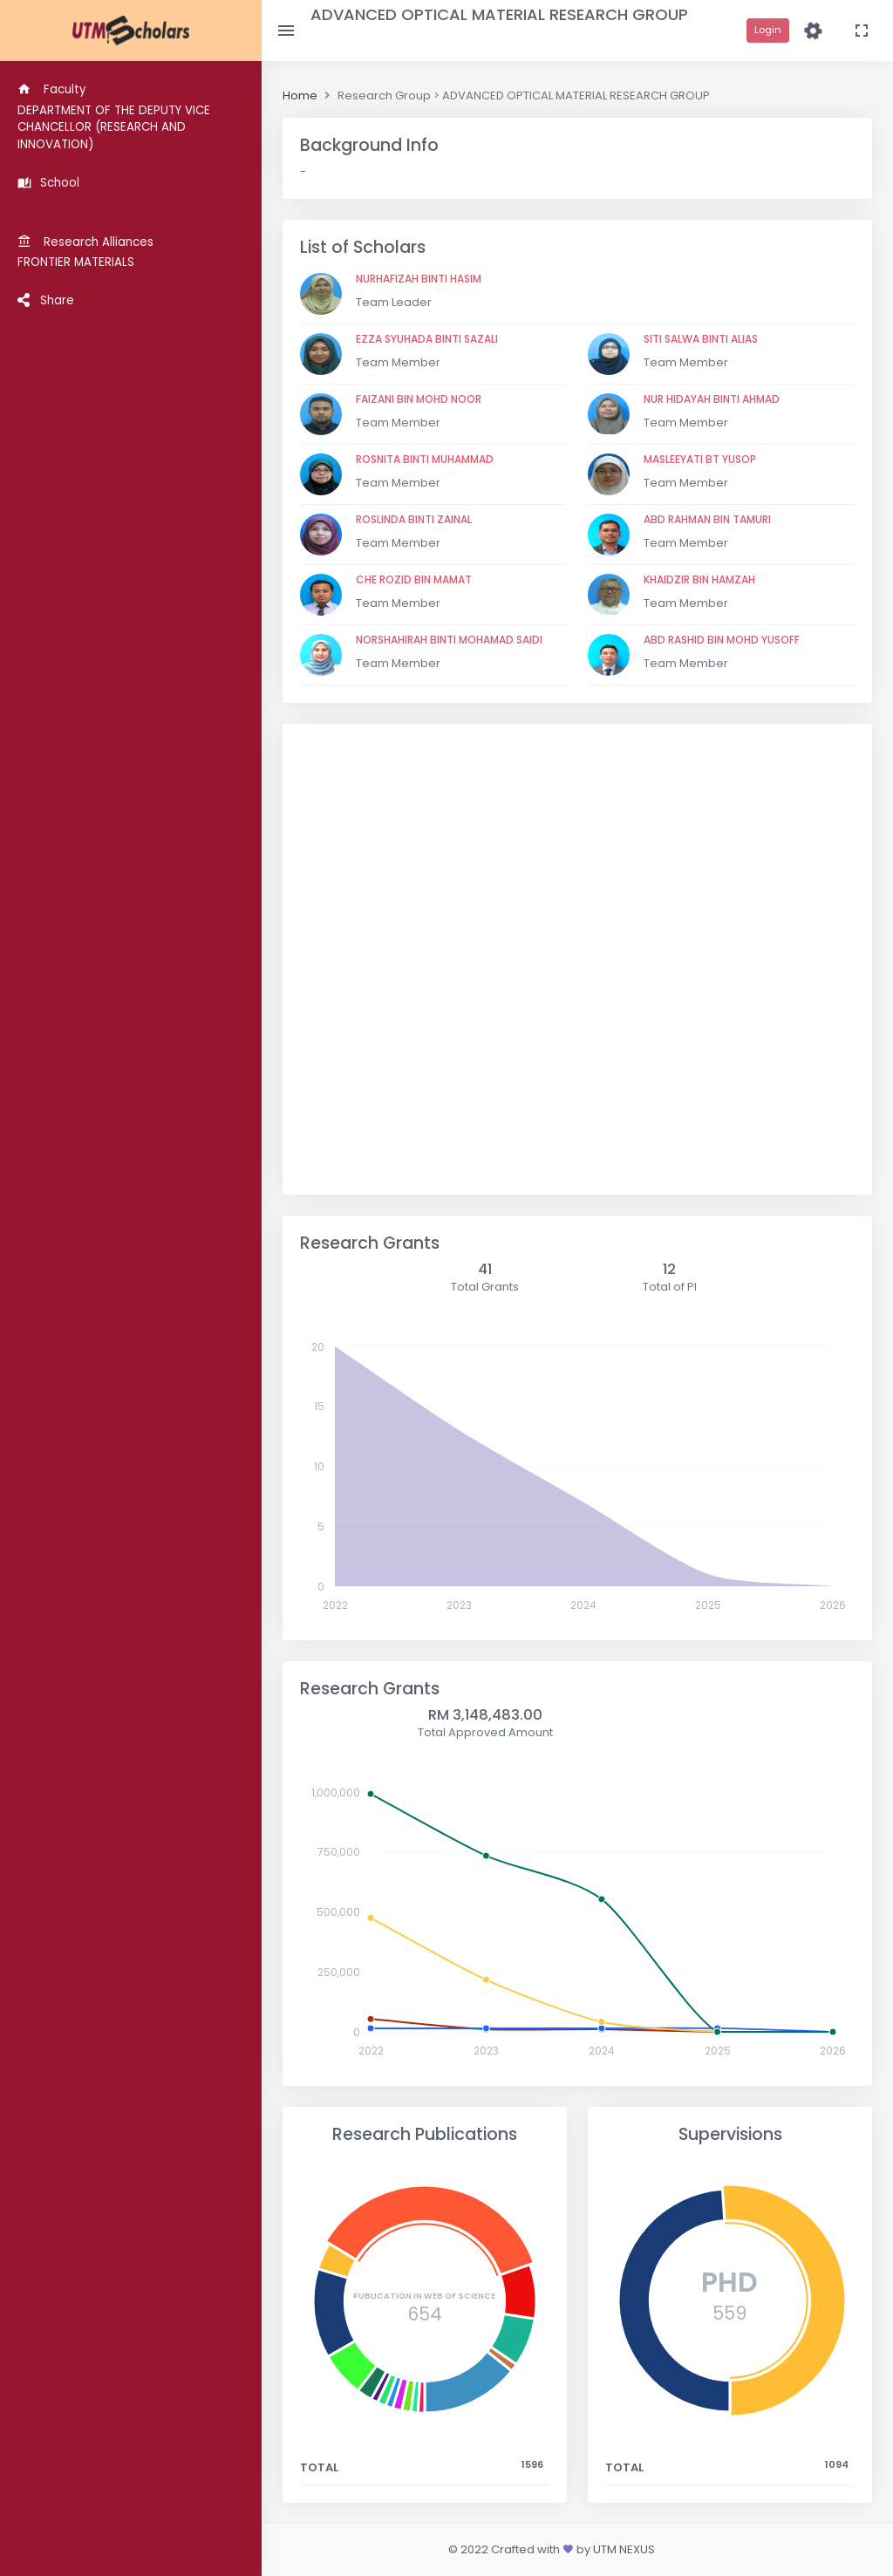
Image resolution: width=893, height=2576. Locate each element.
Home (300, 95)
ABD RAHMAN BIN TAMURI (707, 519)
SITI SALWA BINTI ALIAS (701, 338)
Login (767, 30)
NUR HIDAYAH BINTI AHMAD (712, 399)
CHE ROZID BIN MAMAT (414, 579)
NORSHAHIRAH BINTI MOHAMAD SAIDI (449, 639)
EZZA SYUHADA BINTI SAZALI (427, 338)
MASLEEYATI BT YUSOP (700, 459)
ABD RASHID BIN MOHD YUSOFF (722, 639)
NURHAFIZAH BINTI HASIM (418, 278)
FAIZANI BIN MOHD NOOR (418, 399)
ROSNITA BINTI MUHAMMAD (425, 459)
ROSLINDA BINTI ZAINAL (414, 519)
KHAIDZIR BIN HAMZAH (699, 579)
